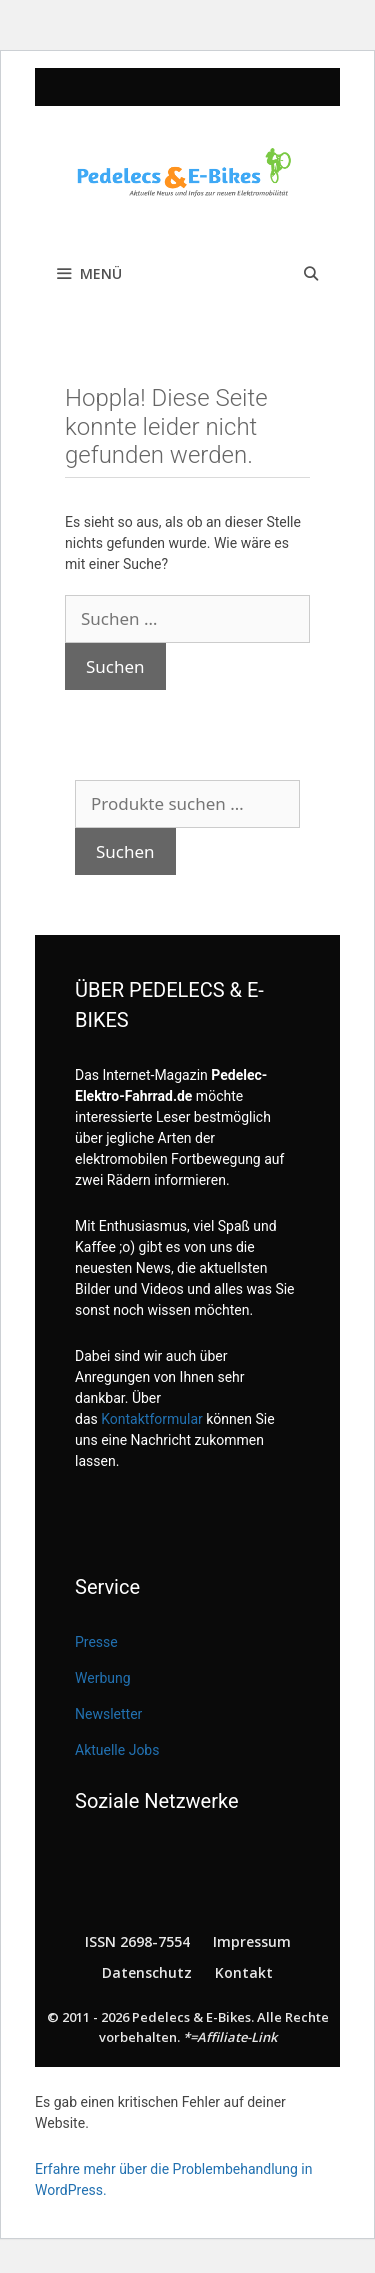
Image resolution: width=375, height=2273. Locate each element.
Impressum (252, 1941)
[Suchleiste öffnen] (311, 274)
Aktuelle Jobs (117, 1750)
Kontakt (244, 1972)
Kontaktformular (152, 1419)
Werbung (103, 1678)
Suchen (125, 851)
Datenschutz (147, 1972)
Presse (96, 1642)
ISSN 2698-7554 (137, 1941)
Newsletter (108, 1714)
